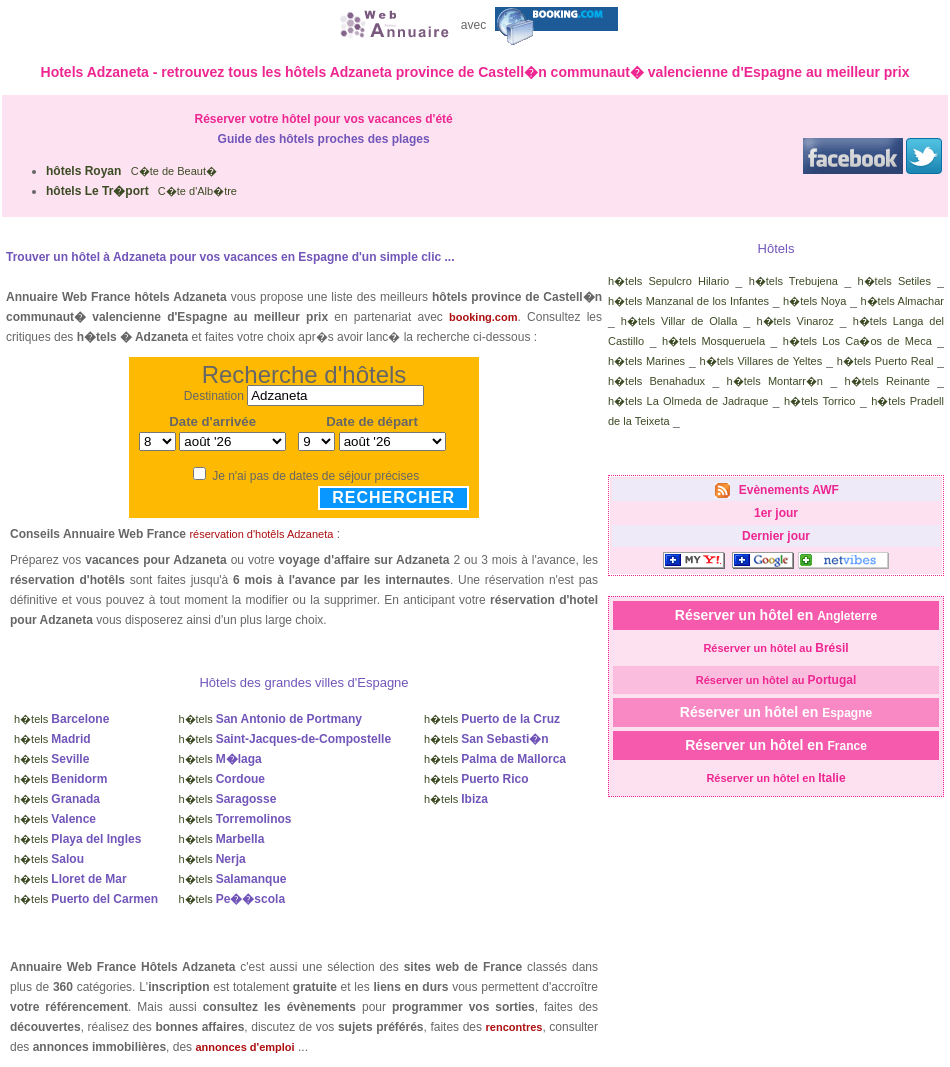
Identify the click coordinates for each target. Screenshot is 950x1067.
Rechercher (393, 497)
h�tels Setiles (894, 281)
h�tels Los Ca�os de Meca (857, 341)
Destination (214, 396)
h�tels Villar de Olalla (679, 321)
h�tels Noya (814, 301)
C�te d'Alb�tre (141, 191)
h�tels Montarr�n (775, 381)
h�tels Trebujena (793, 281)
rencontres (514, 1027)
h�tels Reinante (887, 381)
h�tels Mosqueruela (713, 341)
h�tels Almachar (903, 301)
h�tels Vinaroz (794, 321)
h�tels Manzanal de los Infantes (688, 301)
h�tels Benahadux (656, 381)
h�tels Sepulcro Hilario (668, 281)
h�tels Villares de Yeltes (761, 361)
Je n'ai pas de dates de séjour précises (315, 476)
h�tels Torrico (819, 401)
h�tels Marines (646, 361)
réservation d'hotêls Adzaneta (261, 534)
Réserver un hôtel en (776, 615)
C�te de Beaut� (131, 171)
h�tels (61, 719)
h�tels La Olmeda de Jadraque (688, 401)
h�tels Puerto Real (885, 361)
